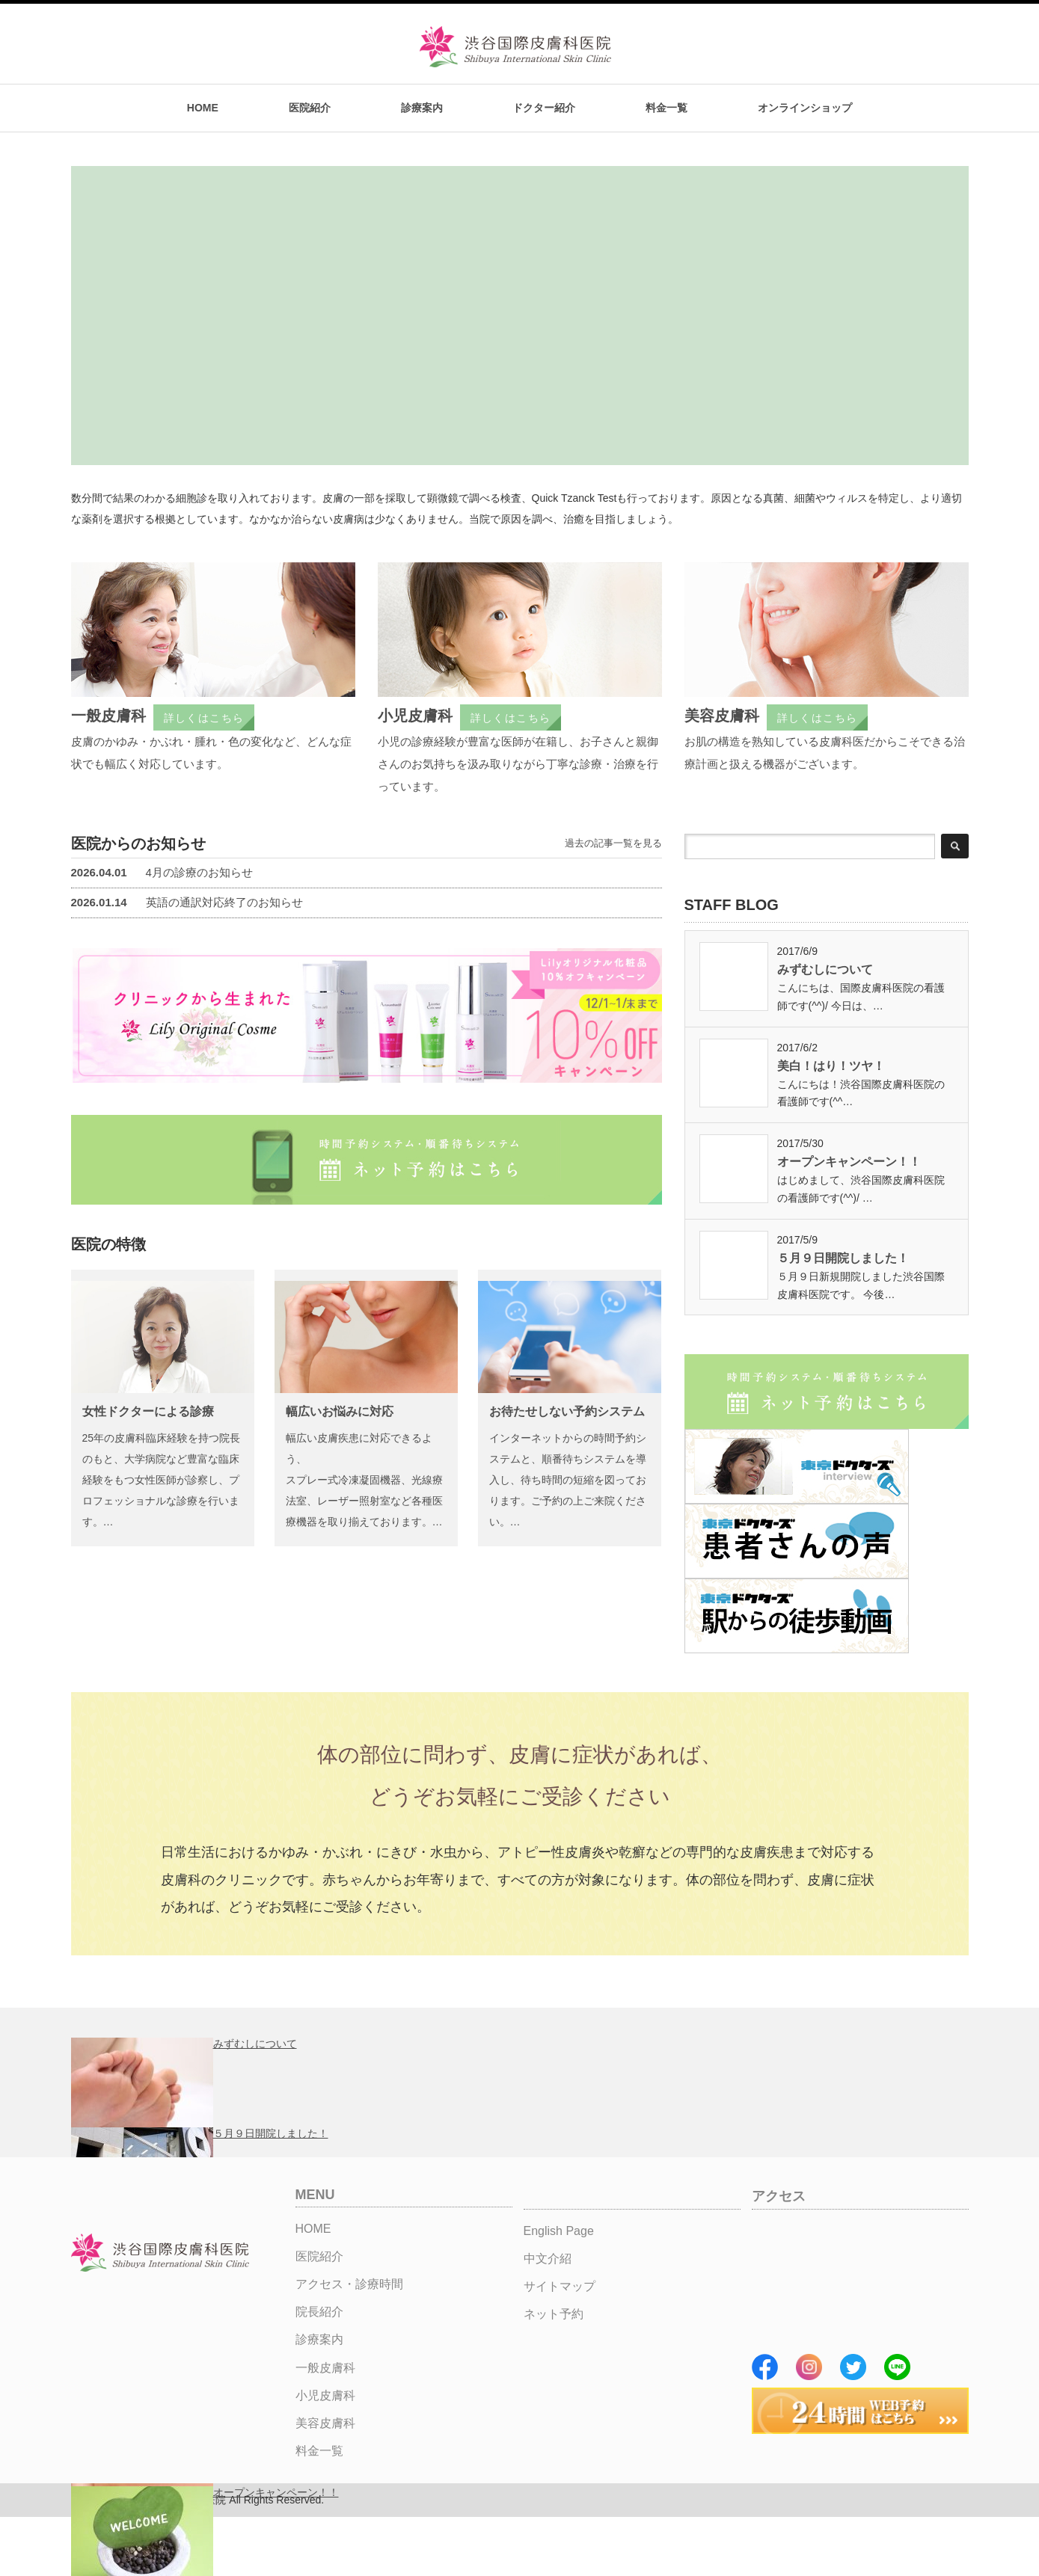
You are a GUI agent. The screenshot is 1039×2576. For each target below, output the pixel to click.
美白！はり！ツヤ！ (831, 1066)
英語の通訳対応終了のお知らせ (187, 902)
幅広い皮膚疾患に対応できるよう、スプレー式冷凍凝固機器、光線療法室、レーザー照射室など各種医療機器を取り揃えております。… (364, 1480)
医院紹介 (310, 108)
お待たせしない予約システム (567, 1411)
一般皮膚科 (108, 715)
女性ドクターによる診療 (148, 1411)
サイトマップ (559, 2286)
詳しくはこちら (204, 718)
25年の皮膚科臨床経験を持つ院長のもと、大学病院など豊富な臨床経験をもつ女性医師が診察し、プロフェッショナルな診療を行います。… (161, 1480)
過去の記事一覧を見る (613, 843)
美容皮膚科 (721, 715)
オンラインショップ (805, 108)
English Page (559, 2231)
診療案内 (422, 108)
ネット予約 (553, 2314)
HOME (202, 108)
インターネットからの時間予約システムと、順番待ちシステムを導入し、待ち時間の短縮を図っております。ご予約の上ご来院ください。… (567, 1480)
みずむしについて (825, 969)
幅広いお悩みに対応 (339, 1411)
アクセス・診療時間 (349, 2284)
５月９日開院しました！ (843, 1258)
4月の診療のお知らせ (162, 872)
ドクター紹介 (543, 108)
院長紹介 (319, 2311)
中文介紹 (547, 2258)
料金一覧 (666, 108)
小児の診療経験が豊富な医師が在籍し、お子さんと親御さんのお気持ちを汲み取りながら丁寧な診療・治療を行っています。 (518, 764)
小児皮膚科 (415, 715)
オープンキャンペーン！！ (849, 1161)
